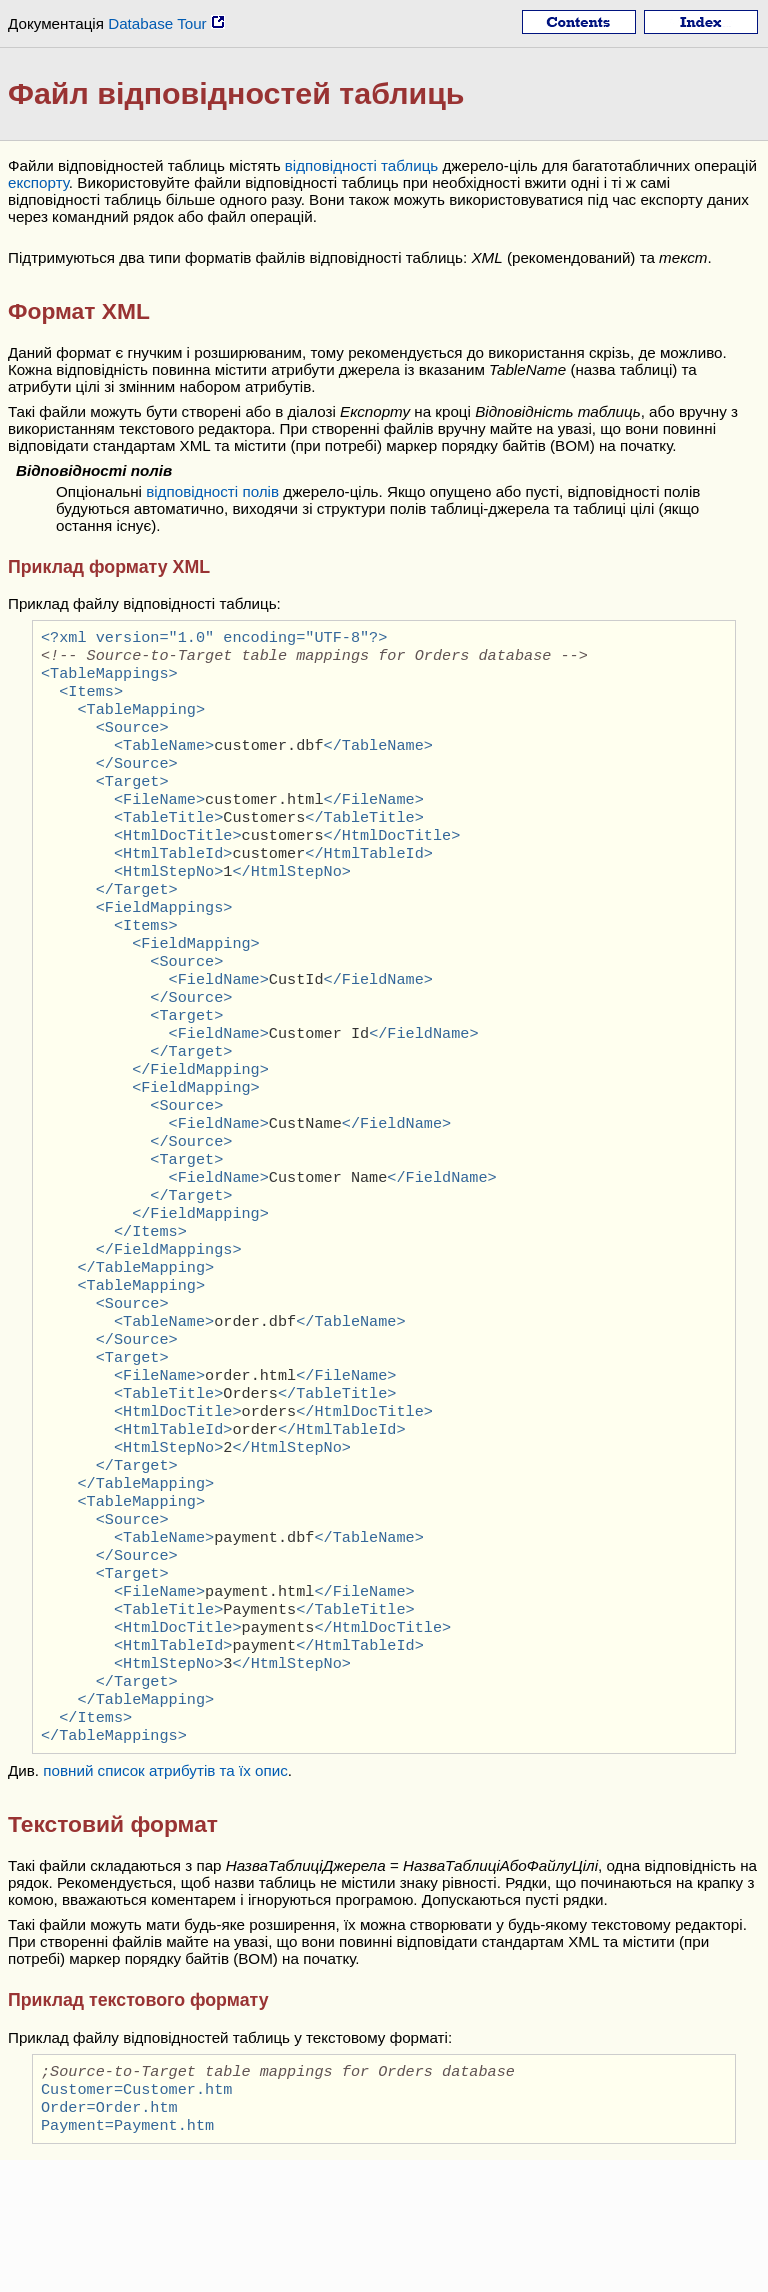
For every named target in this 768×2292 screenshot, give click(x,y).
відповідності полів (212, 491)
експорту (38, 182)
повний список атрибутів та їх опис (165, 1894)
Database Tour (166, 23)
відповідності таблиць (361, 165)
